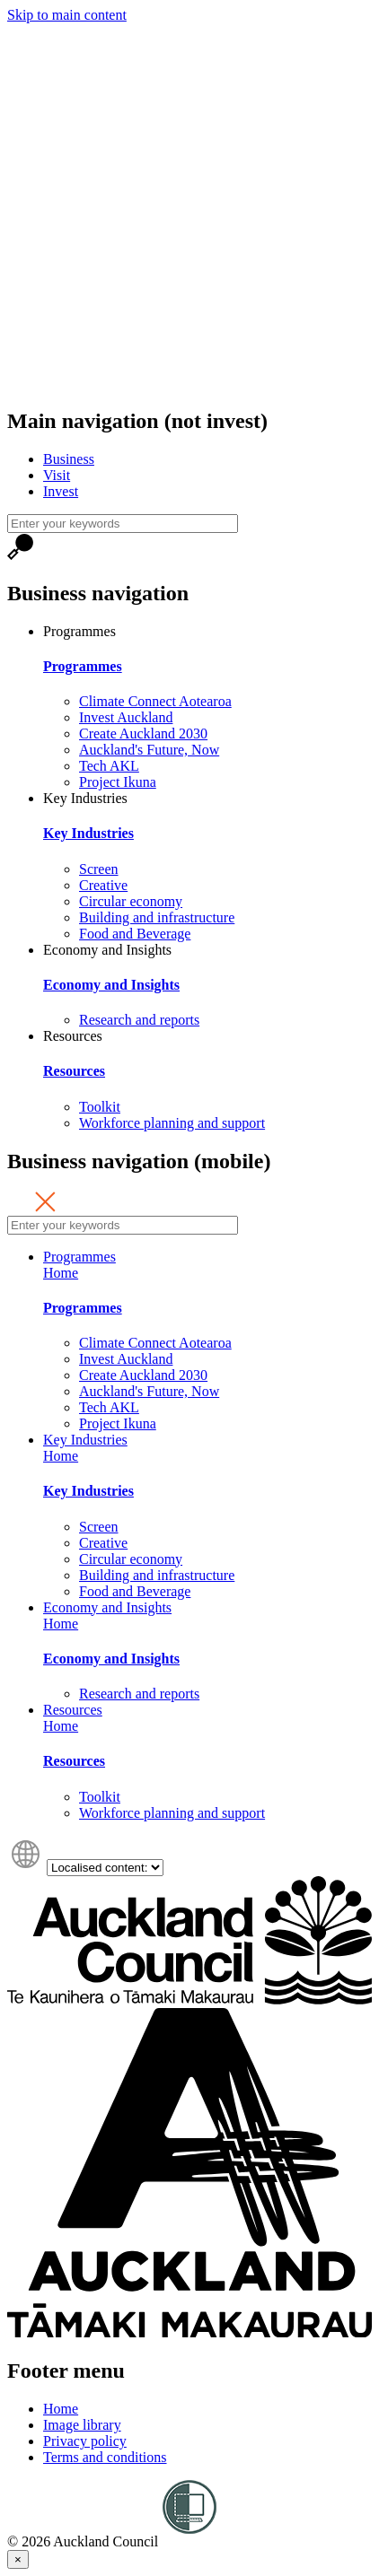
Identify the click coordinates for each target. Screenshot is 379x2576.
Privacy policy (85, 2441)
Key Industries (85, 798)
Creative (103, 885)
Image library (82, 2424)
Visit (56, 475)
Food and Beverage (134, 933)
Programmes (79, 631)
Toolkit (99, 1106)
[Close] (18, 2559)
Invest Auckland (125, 717)
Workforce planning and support (172, 1123)
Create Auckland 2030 (143, 733)
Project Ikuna (117, 782)
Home (60, 1272)
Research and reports (139, 1019)
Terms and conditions (105, 2457)
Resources (72, 1035)
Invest (60, 491)
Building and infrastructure (156, 917)
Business (68, 459)
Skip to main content (67, 14)
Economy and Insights (107, 949)
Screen (99, 869)
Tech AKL (109, 765)
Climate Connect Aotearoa (155, 701)
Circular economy (130, 901)
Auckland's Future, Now (149, 749)
